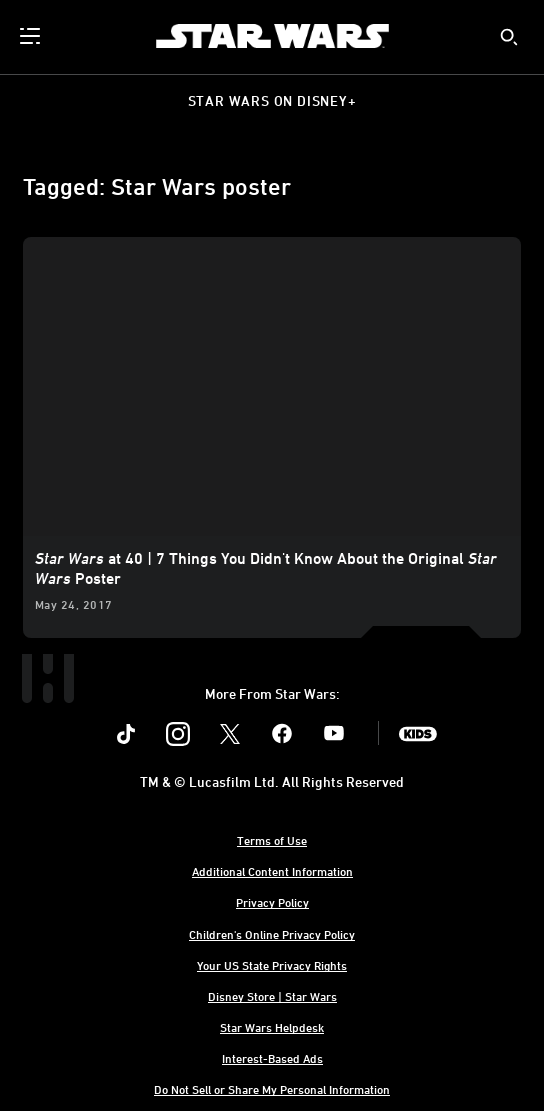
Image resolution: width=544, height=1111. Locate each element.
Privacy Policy (272, 902)
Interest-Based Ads (272, 1058)
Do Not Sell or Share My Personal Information (272, 1089)
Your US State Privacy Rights (272, 965)
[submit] (509, 37)
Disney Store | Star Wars (272, 996)
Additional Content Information (272, 871)
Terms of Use (272, 840)
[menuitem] (32, 36)
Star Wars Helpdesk (272, 1027)
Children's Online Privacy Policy (272, 934)
